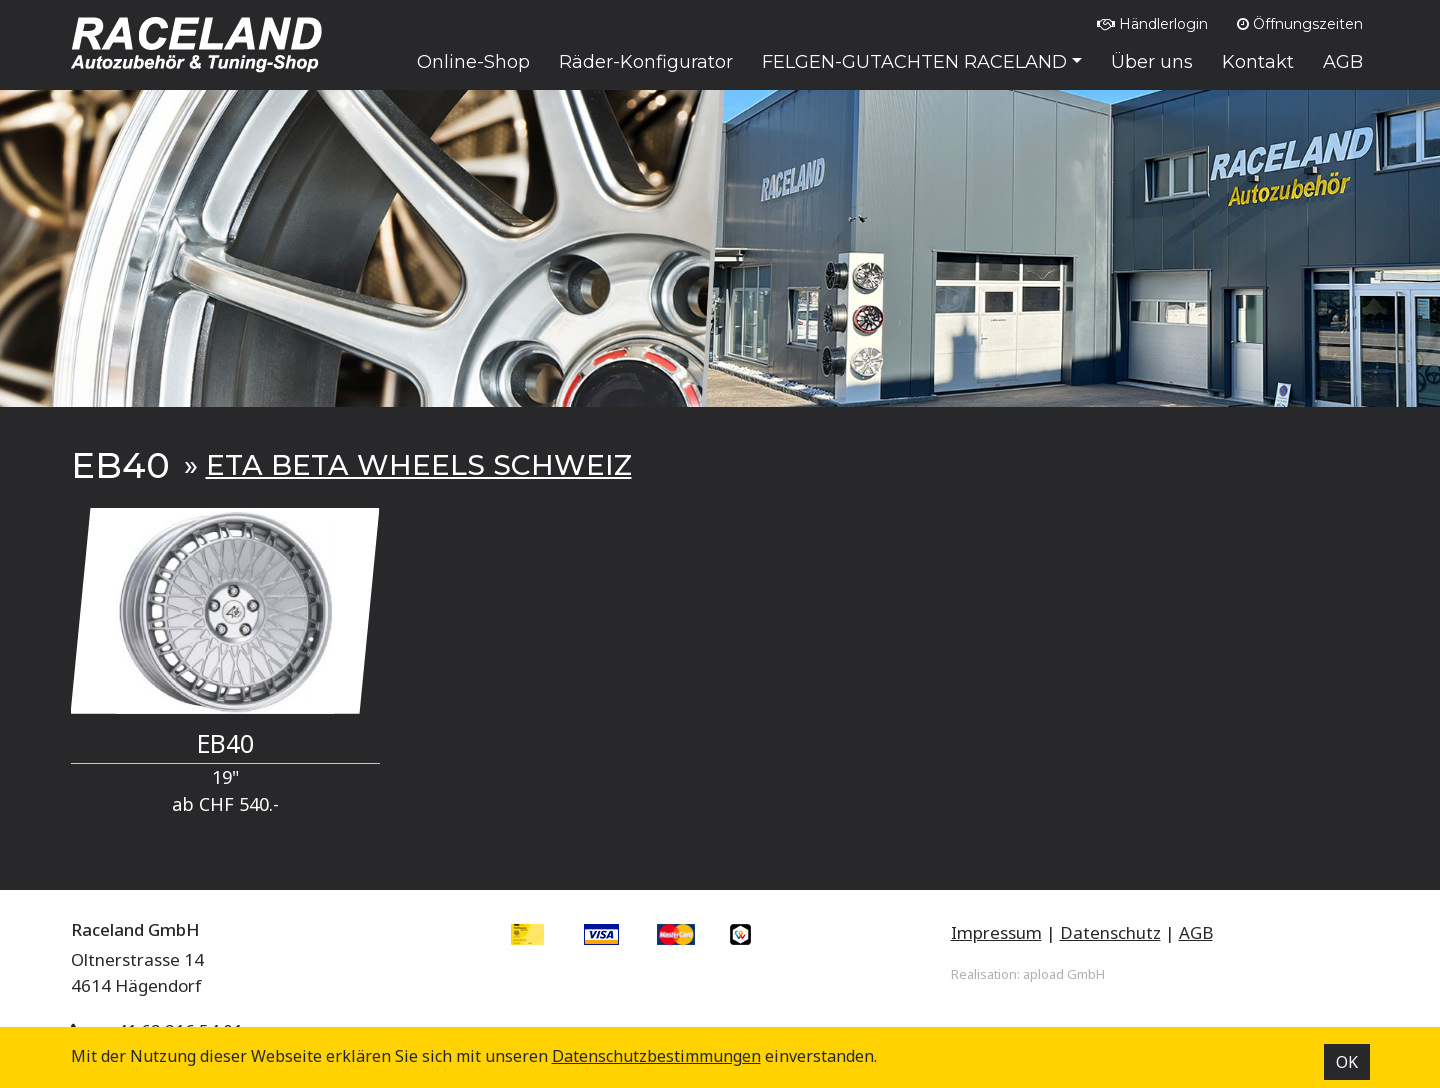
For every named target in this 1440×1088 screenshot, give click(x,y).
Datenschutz (1110, 932)
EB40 (225, 743)
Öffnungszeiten (1300, 24)
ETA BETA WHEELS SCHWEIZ (419, 465)
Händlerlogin (1152, 24)
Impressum (996, 932)
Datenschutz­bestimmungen (656, 1056)
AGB (1196, 932)
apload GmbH (1064, 974)
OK (1347, 1062)
